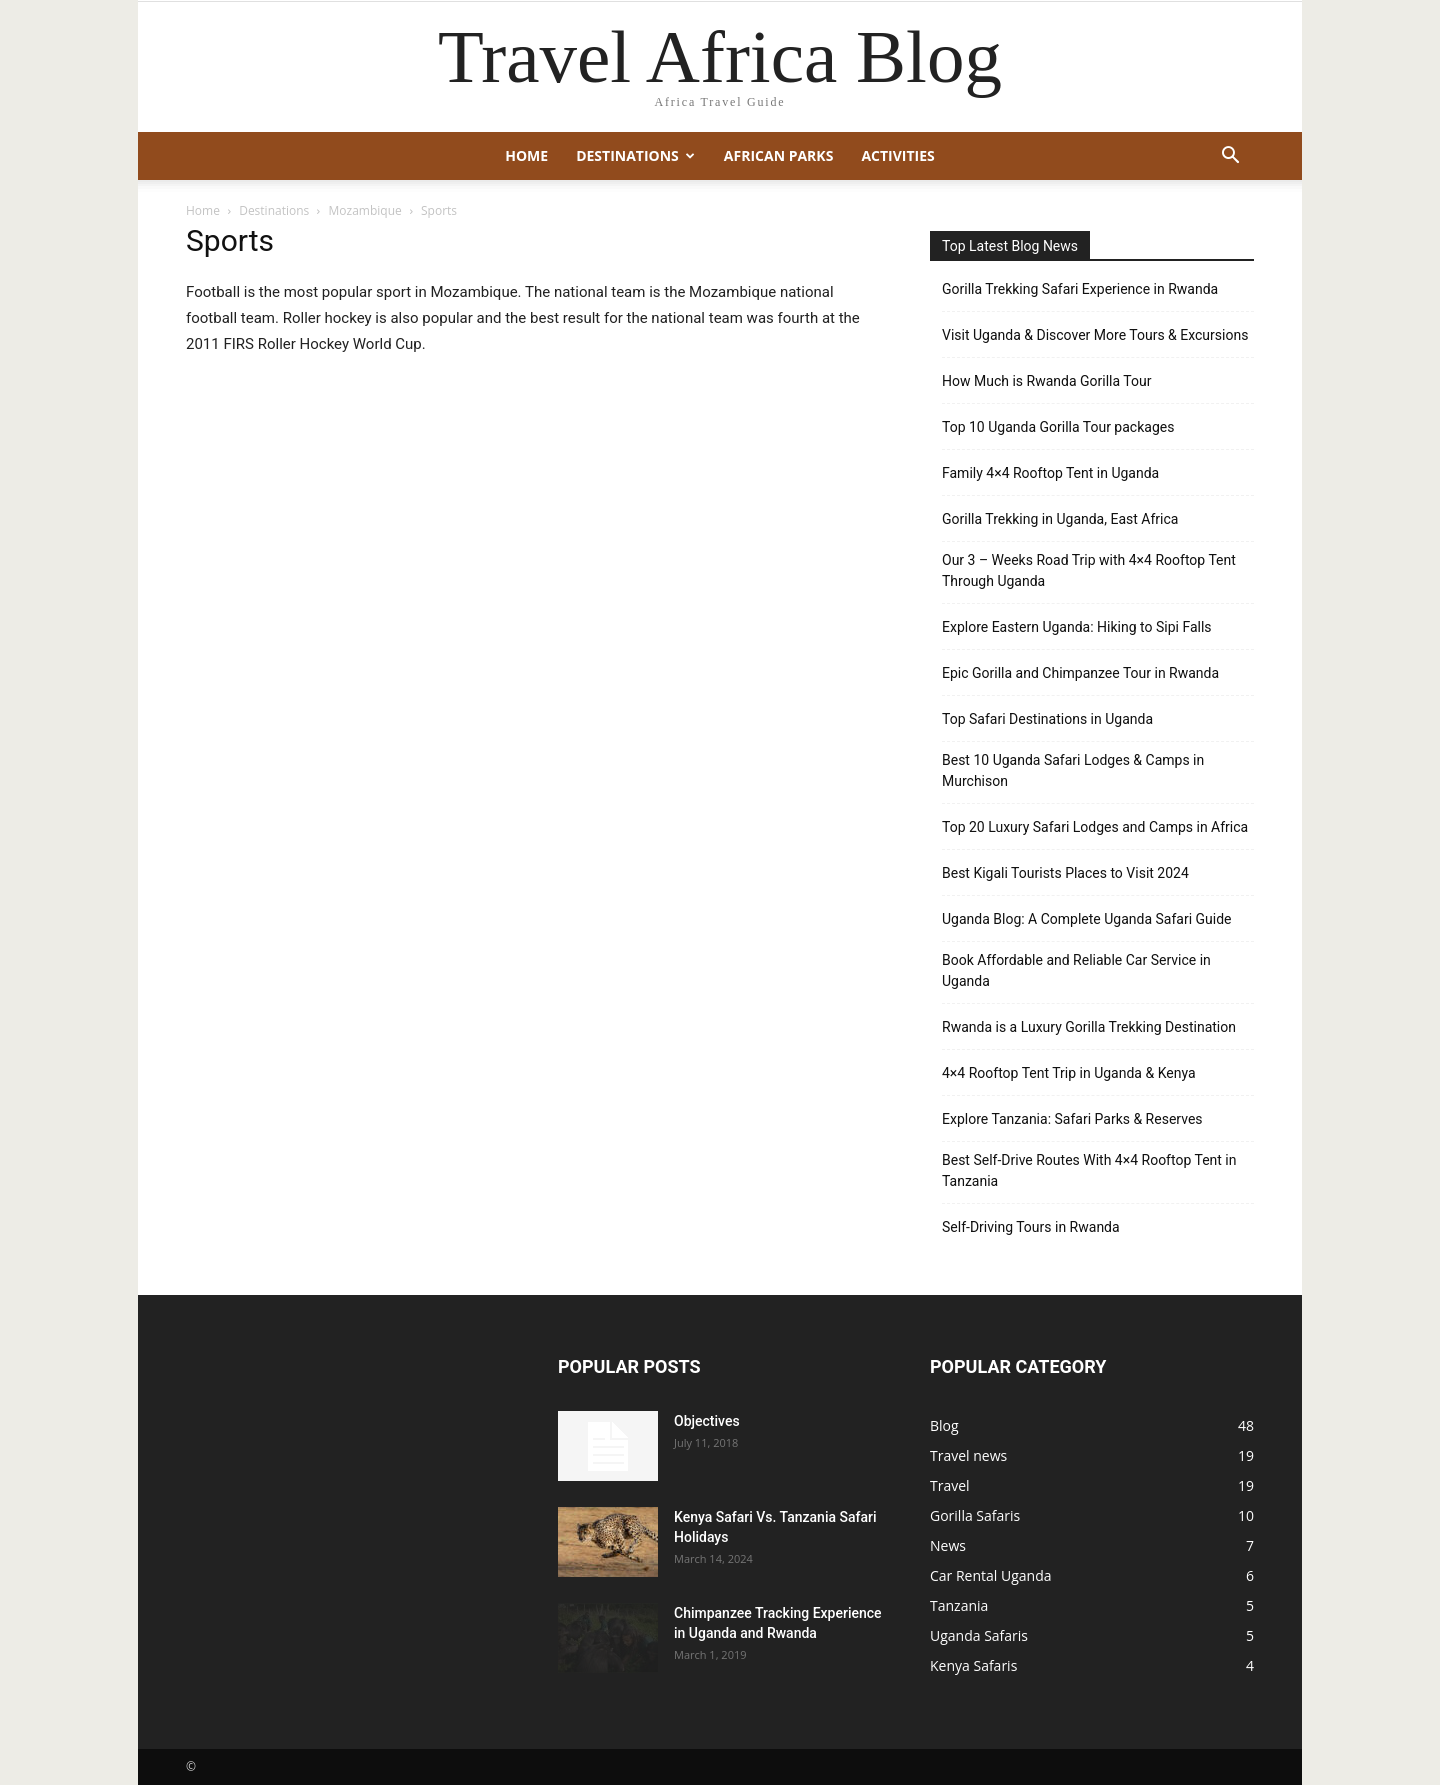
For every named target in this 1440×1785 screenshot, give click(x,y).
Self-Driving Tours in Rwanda (1031, 1227)
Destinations (635, 155)
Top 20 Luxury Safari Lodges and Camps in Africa (1095, 827)
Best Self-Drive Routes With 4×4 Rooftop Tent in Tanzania (1089, 1170)
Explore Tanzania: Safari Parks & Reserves (1072, 1119)
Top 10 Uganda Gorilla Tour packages (1058, 427)
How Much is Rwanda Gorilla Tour (1046, 381)
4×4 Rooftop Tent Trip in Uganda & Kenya (1069, 1073)
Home (526, 155)
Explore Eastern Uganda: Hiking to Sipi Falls (1077, 627)
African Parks (779, 155)
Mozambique (365, 210)
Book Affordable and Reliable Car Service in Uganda (1076, 970)
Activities (897, 155)
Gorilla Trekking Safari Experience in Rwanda (1080, 289)
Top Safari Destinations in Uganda (1047, 719)
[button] (1230, 157)
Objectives (707, 1421)
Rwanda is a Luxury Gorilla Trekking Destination (1089, 1027)
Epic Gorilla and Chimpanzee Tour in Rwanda (1080, 673)
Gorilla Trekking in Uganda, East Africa (1060, 519)
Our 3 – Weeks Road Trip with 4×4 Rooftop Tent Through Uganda (1089, 570)
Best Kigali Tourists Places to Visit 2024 (1065, 873)
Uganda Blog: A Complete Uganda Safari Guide (1087, 919)
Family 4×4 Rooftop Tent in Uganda (1050, 473)
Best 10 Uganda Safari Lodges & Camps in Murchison (1073, 770)
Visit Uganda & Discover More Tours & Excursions (1095, 335)
